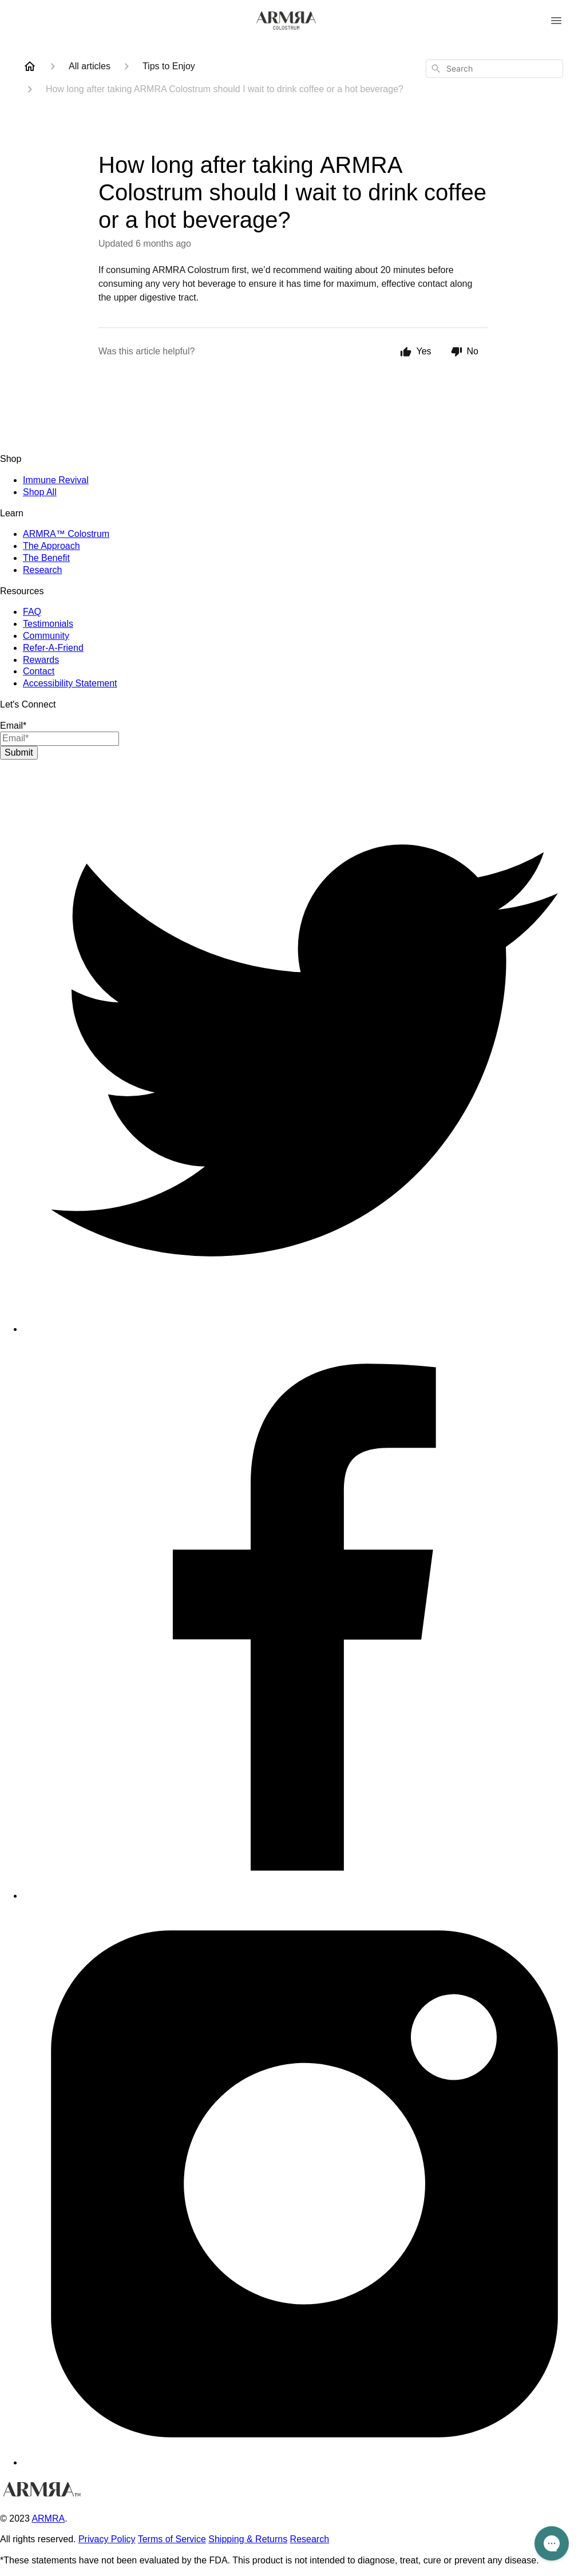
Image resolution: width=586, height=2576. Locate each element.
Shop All (40, 492)
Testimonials (48, 624)
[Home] (30, 66)
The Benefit (46, 558)
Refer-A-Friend (53, 648)
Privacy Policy (107, 2539)
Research (42, 570)
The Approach (51, 546)
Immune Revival (56, 480)
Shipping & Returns (247, 2539)
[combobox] (494, 69)
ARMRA (48, 2518)
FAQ (32, 612)
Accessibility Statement (70, 683)
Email (13, 725)
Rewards (41, 660)
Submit (19, 752)
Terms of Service (172, 2539)
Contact (38, 671)
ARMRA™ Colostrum (66, 534)
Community (46, 636)
